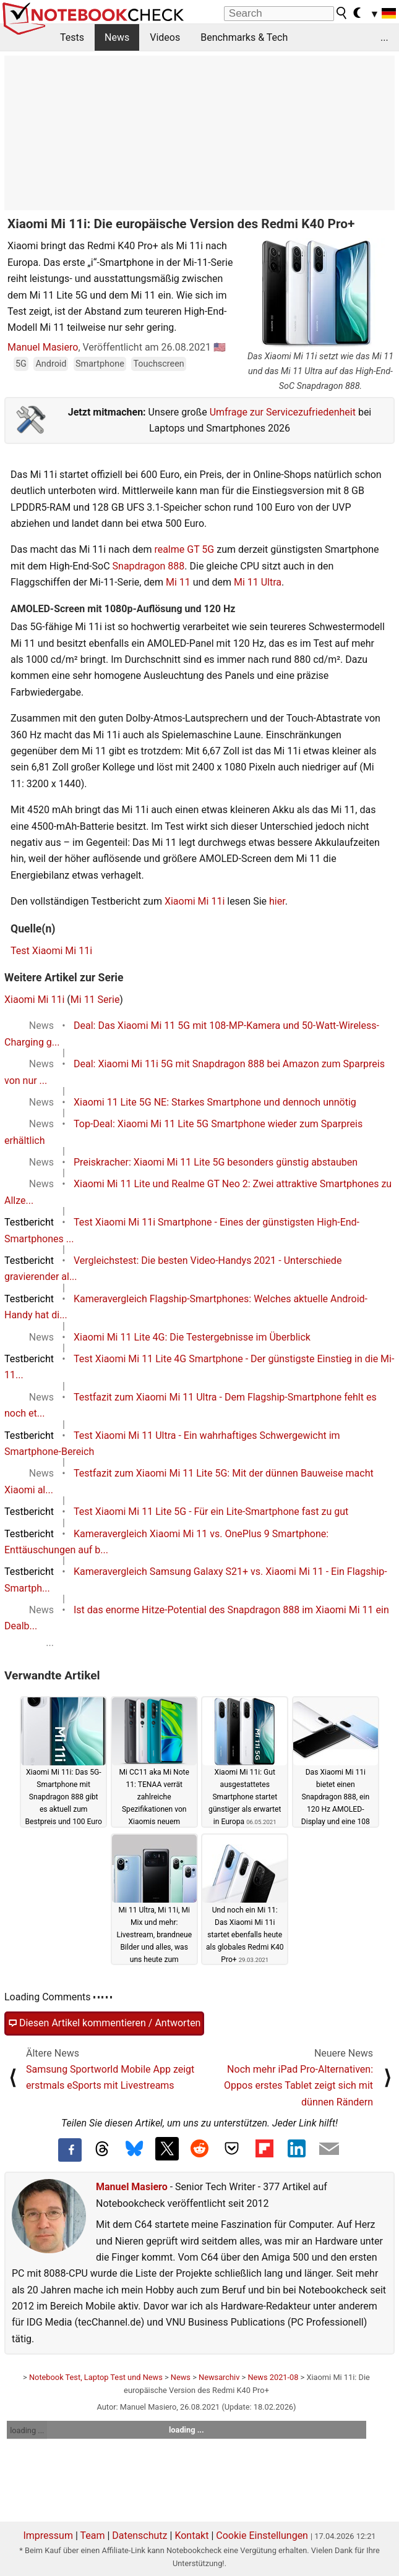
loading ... (27, 2430)
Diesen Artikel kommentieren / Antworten (104, 2023)
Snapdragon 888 (149, 566)
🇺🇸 (219, 347)
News (117, 37)
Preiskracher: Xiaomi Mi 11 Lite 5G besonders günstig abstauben (216, 1162)
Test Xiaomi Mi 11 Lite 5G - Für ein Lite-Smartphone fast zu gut (211, 1511)
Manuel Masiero (42, 347)
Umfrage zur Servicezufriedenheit (283, 412)
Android (50, 364)
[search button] (342, 13)
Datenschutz (139, 2535)
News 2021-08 (272, 2377)
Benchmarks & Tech (244, 37)
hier (277, 901)
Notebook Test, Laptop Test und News (96, 2377)
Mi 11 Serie (95, 999)
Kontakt (191, 2535)
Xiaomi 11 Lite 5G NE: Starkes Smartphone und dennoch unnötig (215, 1102)
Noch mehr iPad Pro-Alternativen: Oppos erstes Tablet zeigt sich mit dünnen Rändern (298, 2085)
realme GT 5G (184, 549)
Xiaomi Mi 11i (195, 901)
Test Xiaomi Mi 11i (51, 951)
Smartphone (99, 364)
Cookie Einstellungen (262, 2535)
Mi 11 (178, 582)
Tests (72, 37)
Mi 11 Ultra (257, 582)
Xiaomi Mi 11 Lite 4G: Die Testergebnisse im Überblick (192, 1337)
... (384, 37)
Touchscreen (158, 364)
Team (92, 2535)
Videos (165, 37)
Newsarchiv (219, 2377)
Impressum (48, 2535)
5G (21, 364)
